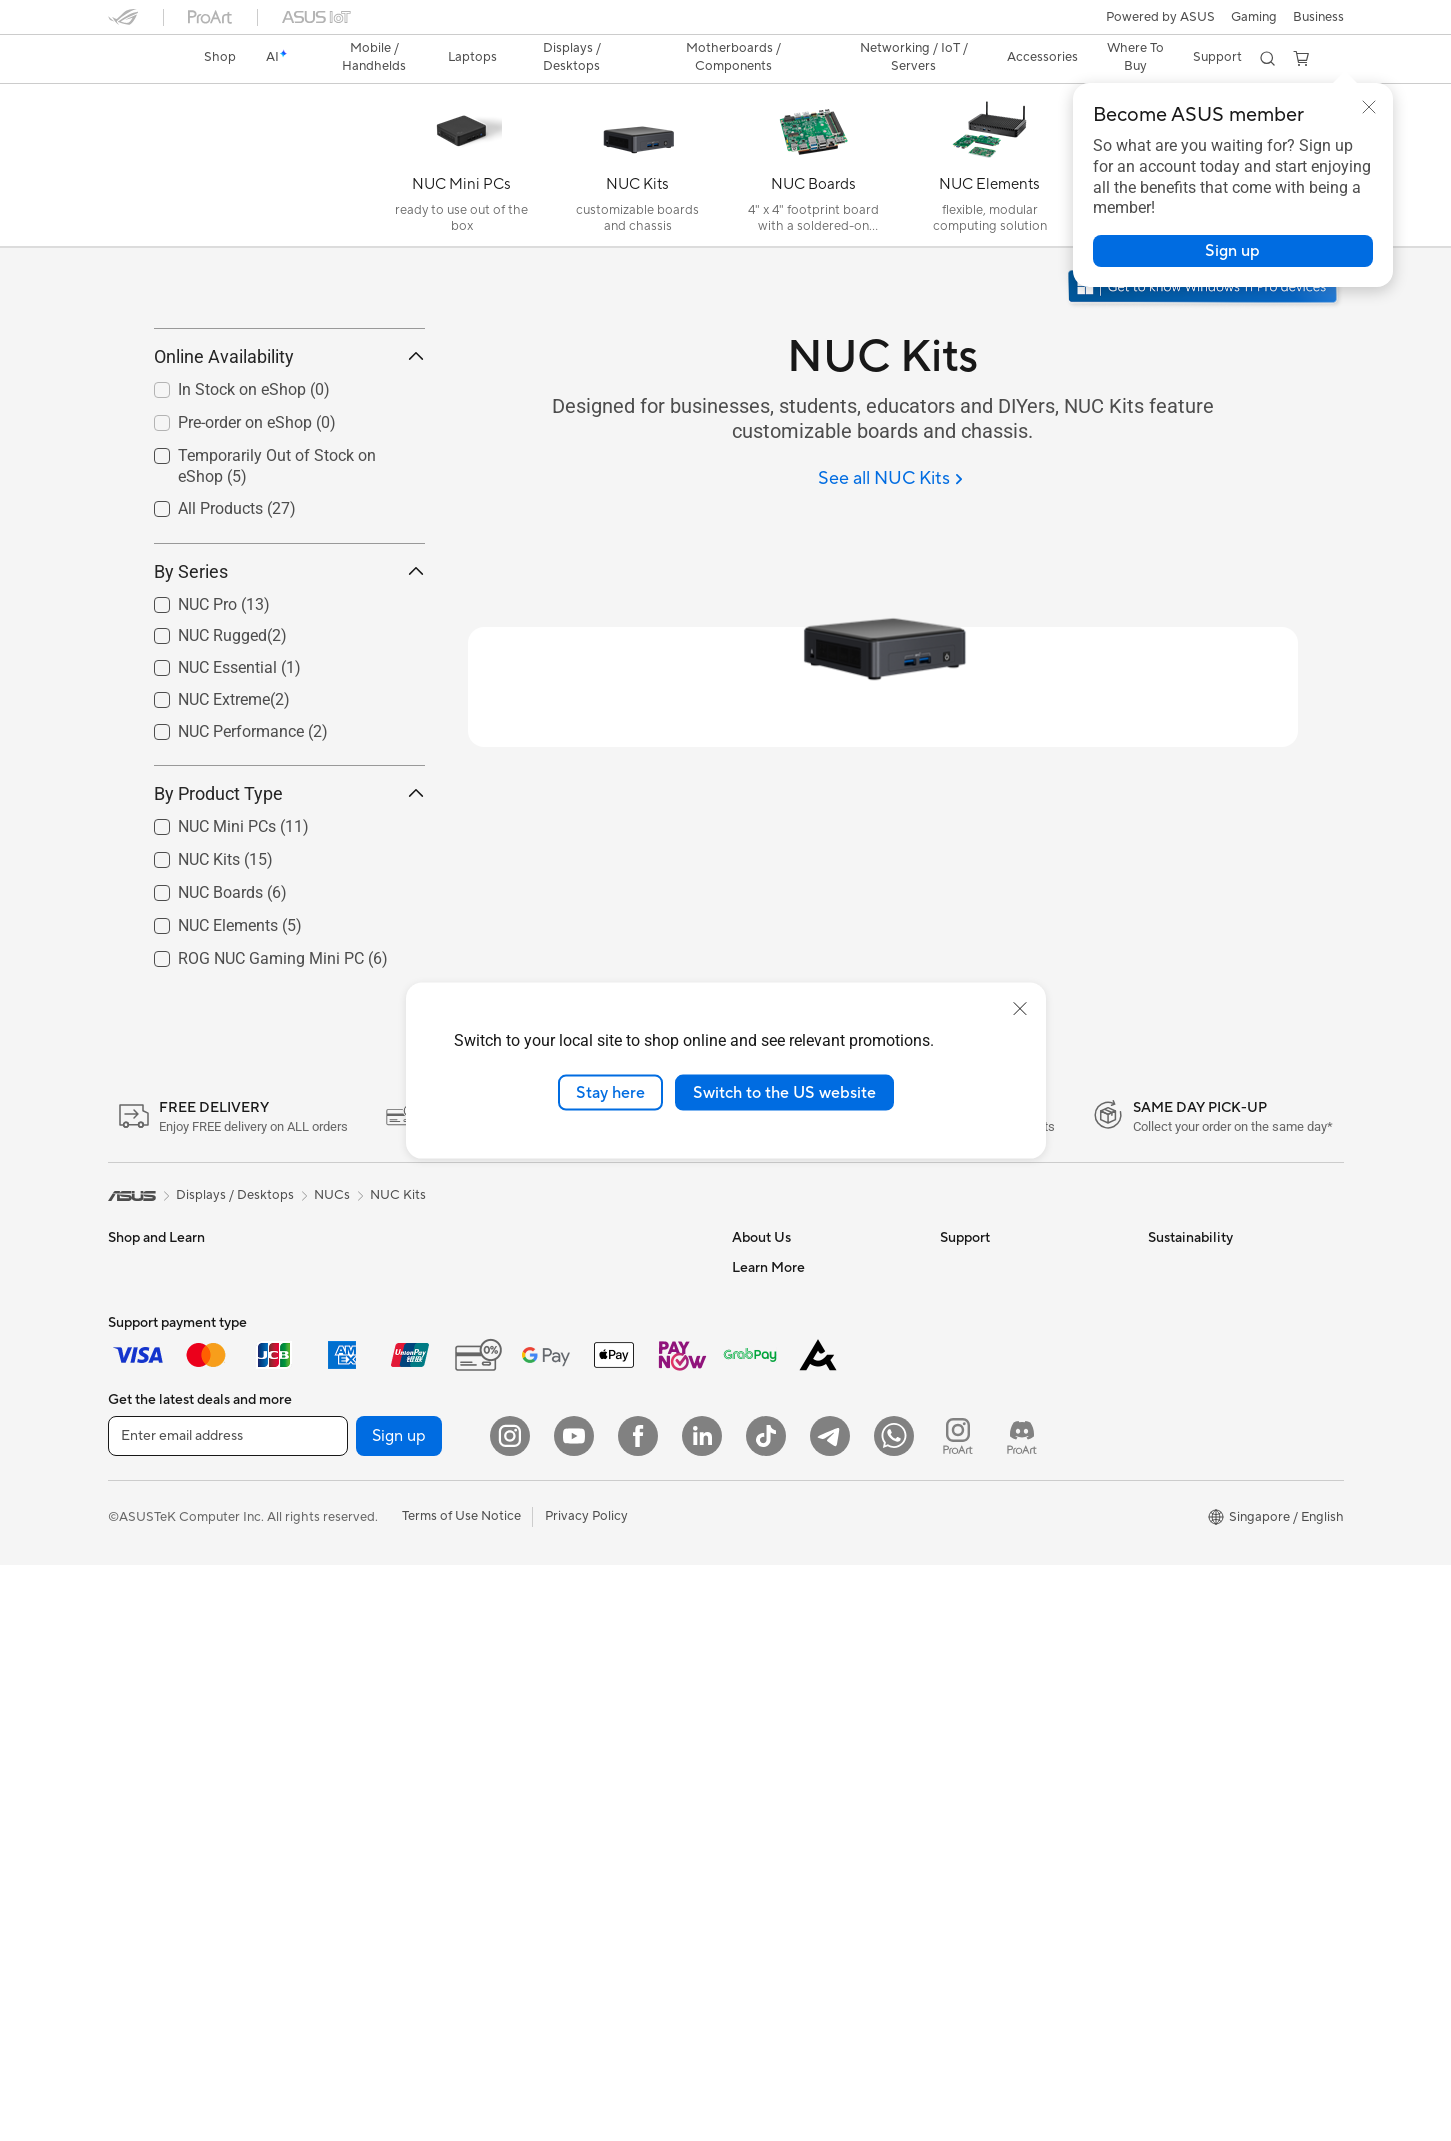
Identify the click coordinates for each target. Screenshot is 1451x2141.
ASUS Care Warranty (1002, 1597)
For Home (137, 1419)
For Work (135, 1449)
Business (1318, 17)
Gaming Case (353, 1508)
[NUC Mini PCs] (462, 170)
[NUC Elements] (990, 170)
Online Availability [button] (289, 446)
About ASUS (769, 1357)
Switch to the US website (784, 1092)
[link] (142, 59)
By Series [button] (289, 660)
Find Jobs (760, 1627)
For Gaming (142, 1539)
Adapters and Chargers (590, 1674)
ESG (1161, 1357)
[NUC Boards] (814, 170)
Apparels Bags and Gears (595, 1644)
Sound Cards (352, 1598)
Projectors (139, 1630)
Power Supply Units (372, 1568)
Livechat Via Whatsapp (1009, 1627)
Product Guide (775, 1808)
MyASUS (967, 1507)
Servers (543, 1463)
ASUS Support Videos (1005, 1477)
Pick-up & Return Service (1013, 1567)
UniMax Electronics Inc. (801, 1597)
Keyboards (553, 1554)
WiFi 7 (539, 1357)
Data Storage (354, 1658)
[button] (1254, 17)
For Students (146, 1509)
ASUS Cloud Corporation (807, 1567)
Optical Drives (356, 1628)
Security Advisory (992, 1447)
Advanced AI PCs (783, 1718)
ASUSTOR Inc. (775, 1537)
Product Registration (1002, 1417)
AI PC (749, 1688)
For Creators (146, 1479)
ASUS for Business (786, 1838)
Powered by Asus (783, 1868)
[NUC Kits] (638, 170)
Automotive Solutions (796, 1778)
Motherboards (357, 1448)
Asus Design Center (790, 1748)
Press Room (767, 1507)
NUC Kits (398, 1284)
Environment (1185, 1387)
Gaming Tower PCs (370, 1357)
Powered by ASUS (1160, 17)
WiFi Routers (559, 1387)
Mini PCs (340, 1387)
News (748, 1417)
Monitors (135, 1600)
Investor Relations (785, 1447)
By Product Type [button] (289, 882)
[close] (1020, 1008)
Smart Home (558, 1493)
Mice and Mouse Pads (585, 1584)
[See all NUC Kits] (890, 479)
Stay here (610, 1092)
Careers (755, 1387)
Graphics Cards (360, 1478)
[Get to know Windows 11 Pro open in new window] (1204, 288)
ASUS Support (983, 1537)
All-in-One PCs (151, 1660)
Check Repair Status (1001, 1357)
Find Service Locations (1007, 1387)
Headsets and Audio (580, 1614)
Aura (746, 1958)
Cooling (337, 1538)
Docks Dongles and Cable (597, 1704)
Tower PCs (139, 1690)
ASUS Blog (765, 1898)
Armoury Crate (776, 1928)
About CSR (765, 1477)
